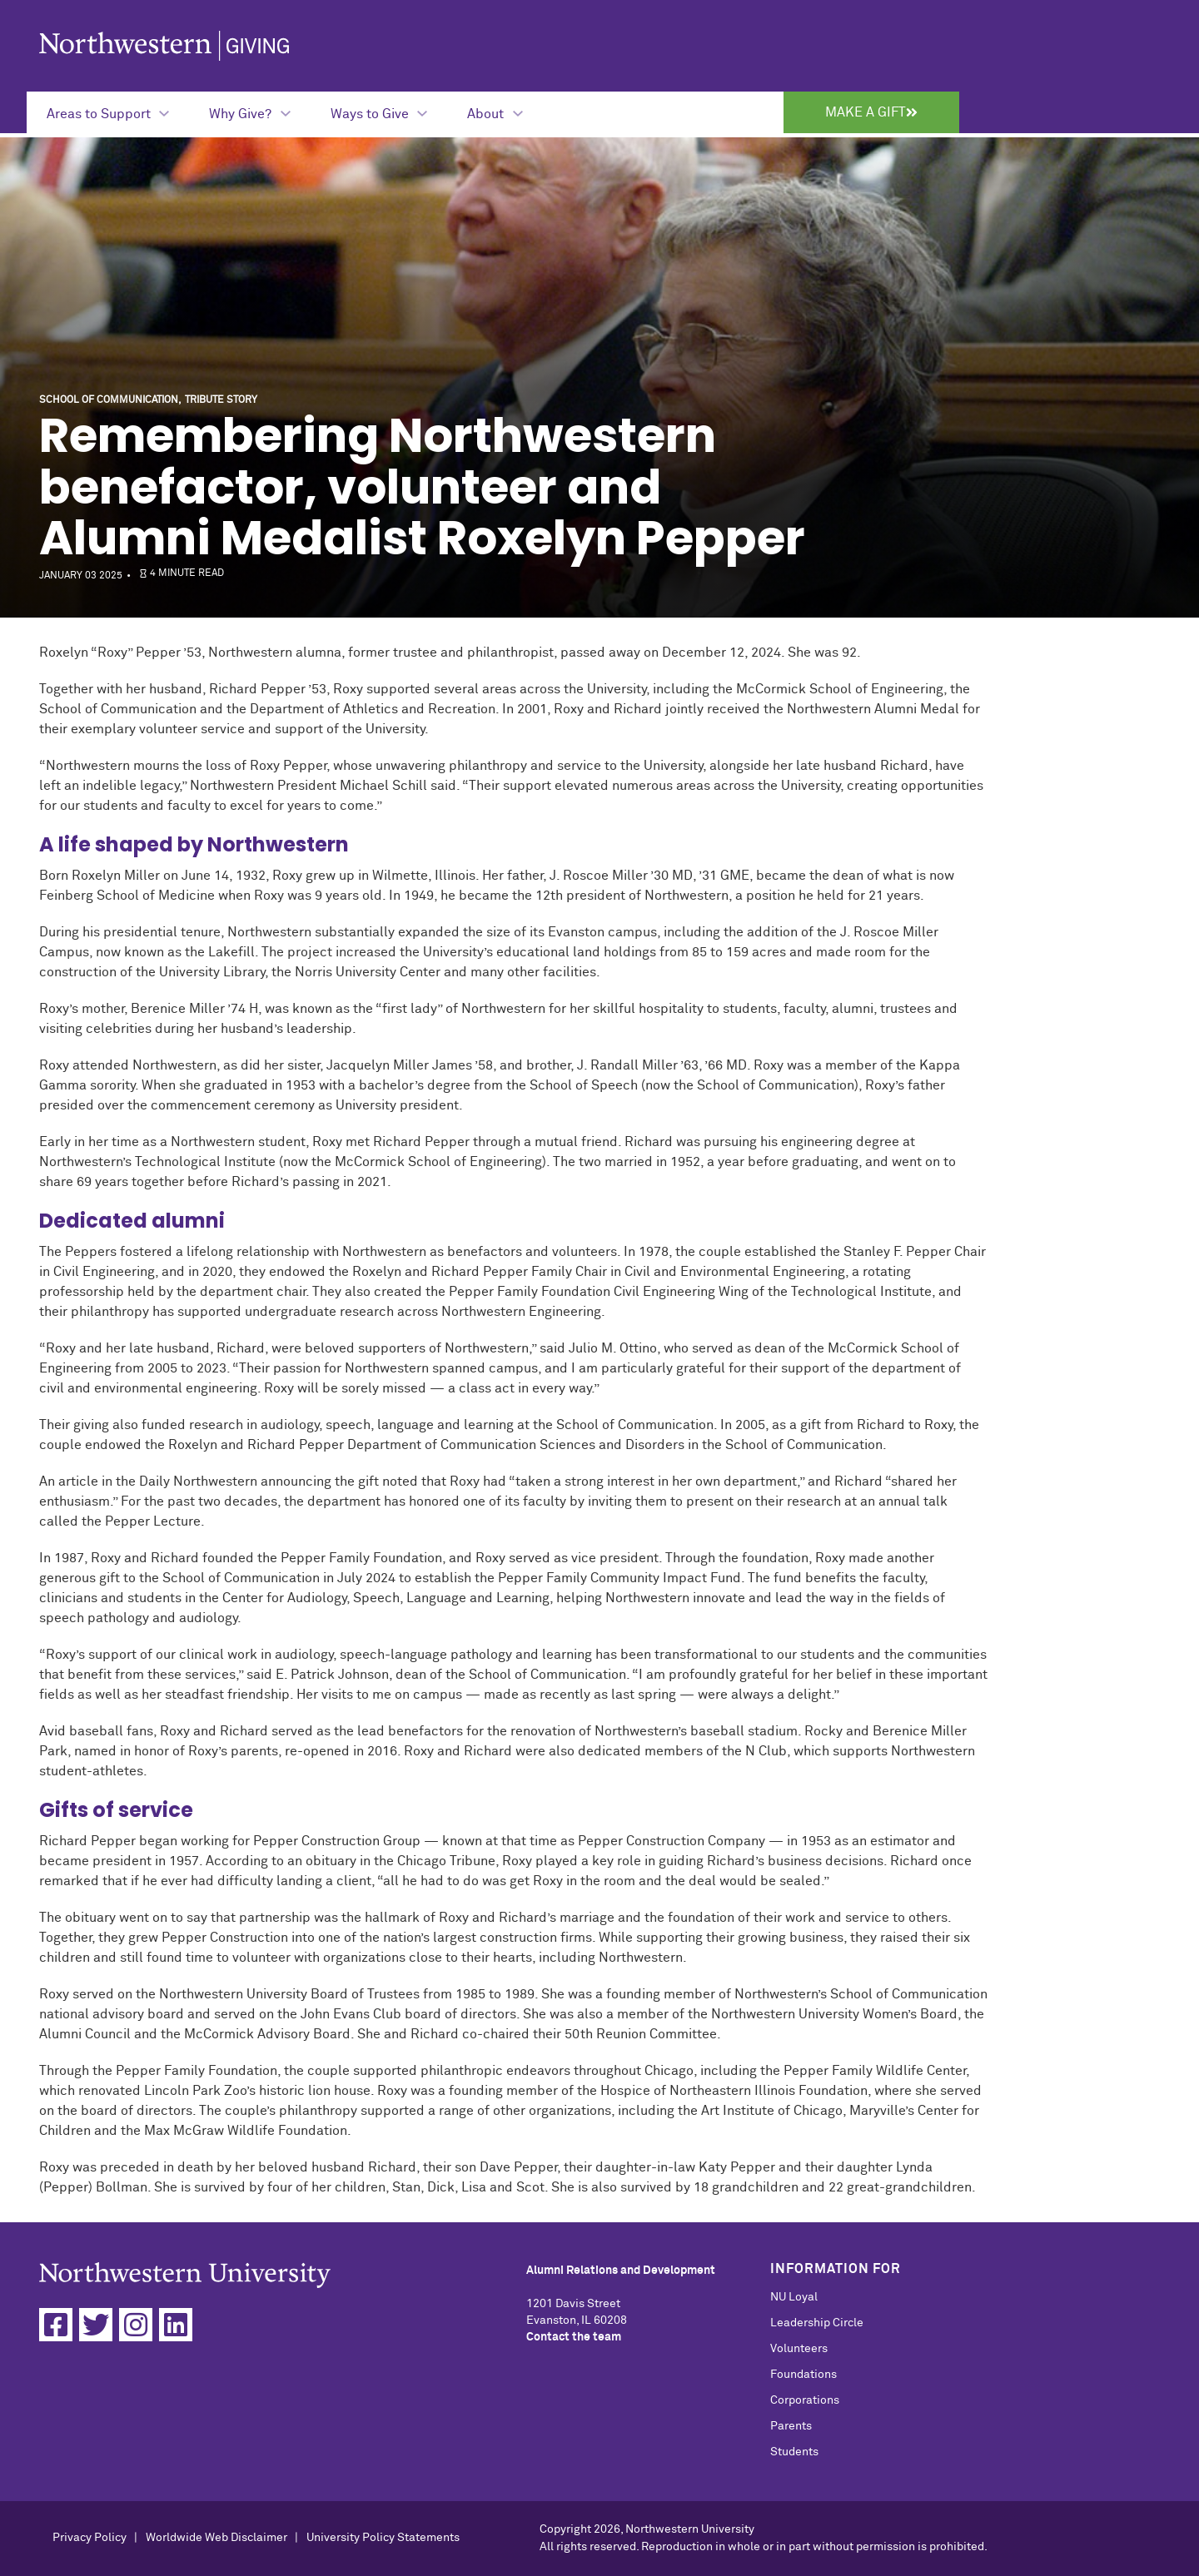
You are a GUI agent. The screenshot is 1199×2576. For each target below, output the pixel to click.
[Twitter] (95, 2324)
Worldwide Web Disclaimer (216, 2538)
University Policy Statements (383, 2538)
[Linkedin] (175, 2324)
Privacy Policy (89, 2538)
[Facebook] (55, 2324)
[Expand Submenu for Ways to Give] (379, 112)
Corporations (804, 2400)
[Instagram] (135, 2324)
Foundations (803, 2374)
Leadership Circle (816, 2323)
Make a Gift (871, 112)
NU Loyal (794, 2297)
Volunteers (799, 2349)
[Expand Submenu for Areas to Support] (108, 112)
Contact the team (573, 2337)
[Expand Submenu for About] (494, 112)
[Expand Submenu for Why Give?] (249, 112)
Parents (791, 2426)
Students (794, 2452)
